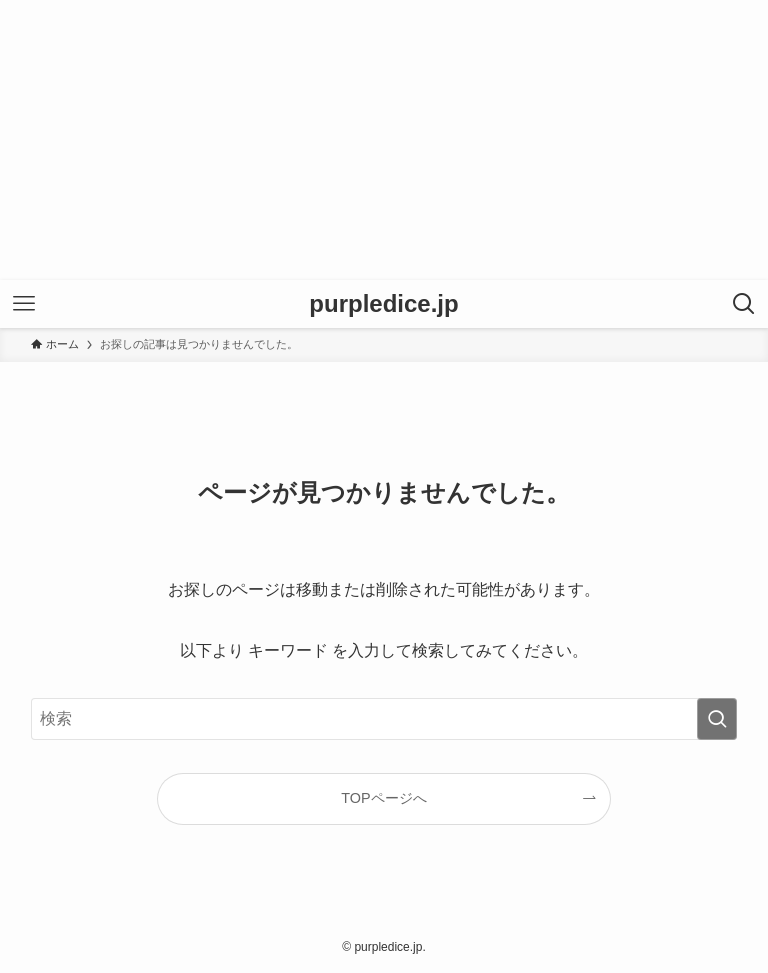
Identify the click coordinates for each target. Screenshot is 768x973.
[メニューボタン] (24, 304)
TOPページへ (383, 798)
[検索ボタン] (744, 304)
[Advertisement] (384, 140)
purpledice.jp (383, 304)
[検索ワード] (384, 719)
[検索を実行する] (717, 719)
